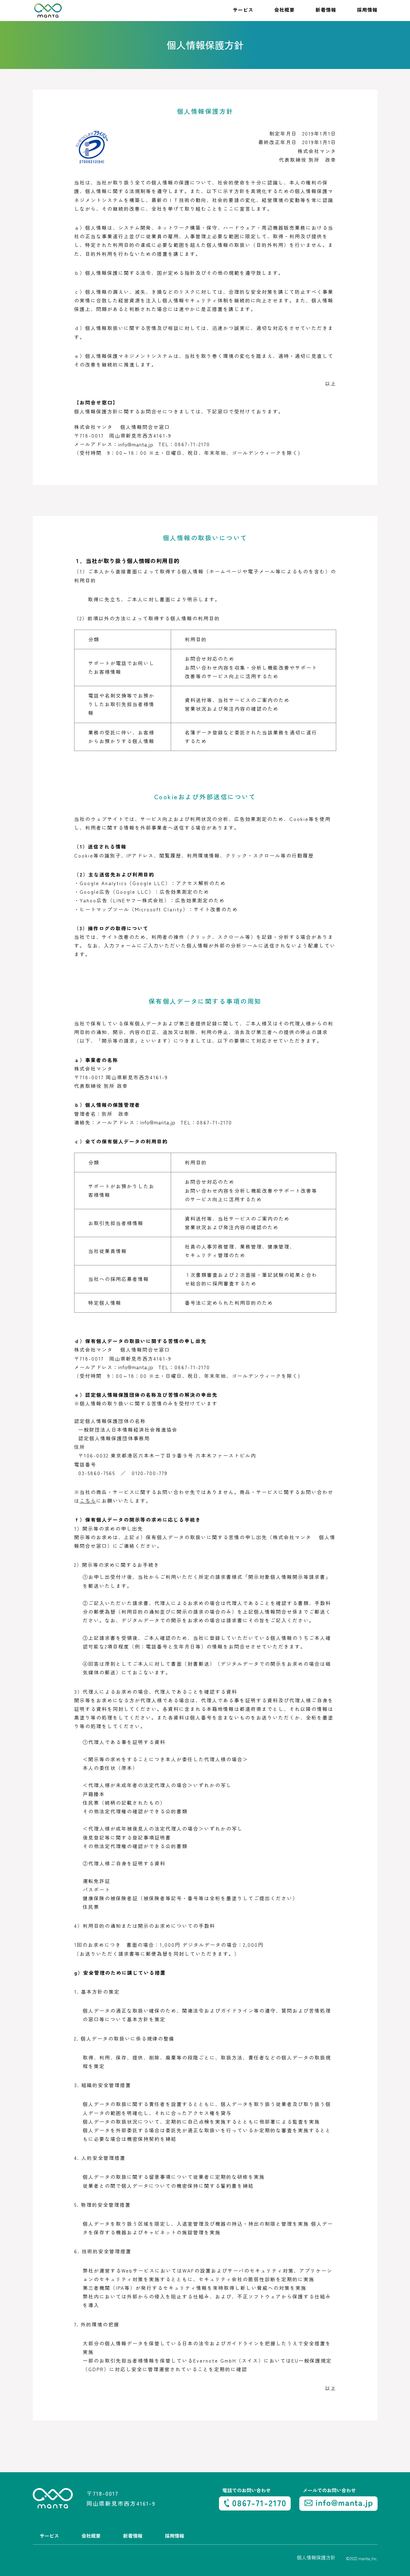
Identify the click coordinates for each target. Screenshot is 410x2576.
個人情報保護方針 (316, 2557)
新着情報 (326, 9)
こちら (88, 1500)
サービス (243, 9)
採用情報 (367, 9)
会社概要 (284, 9)
